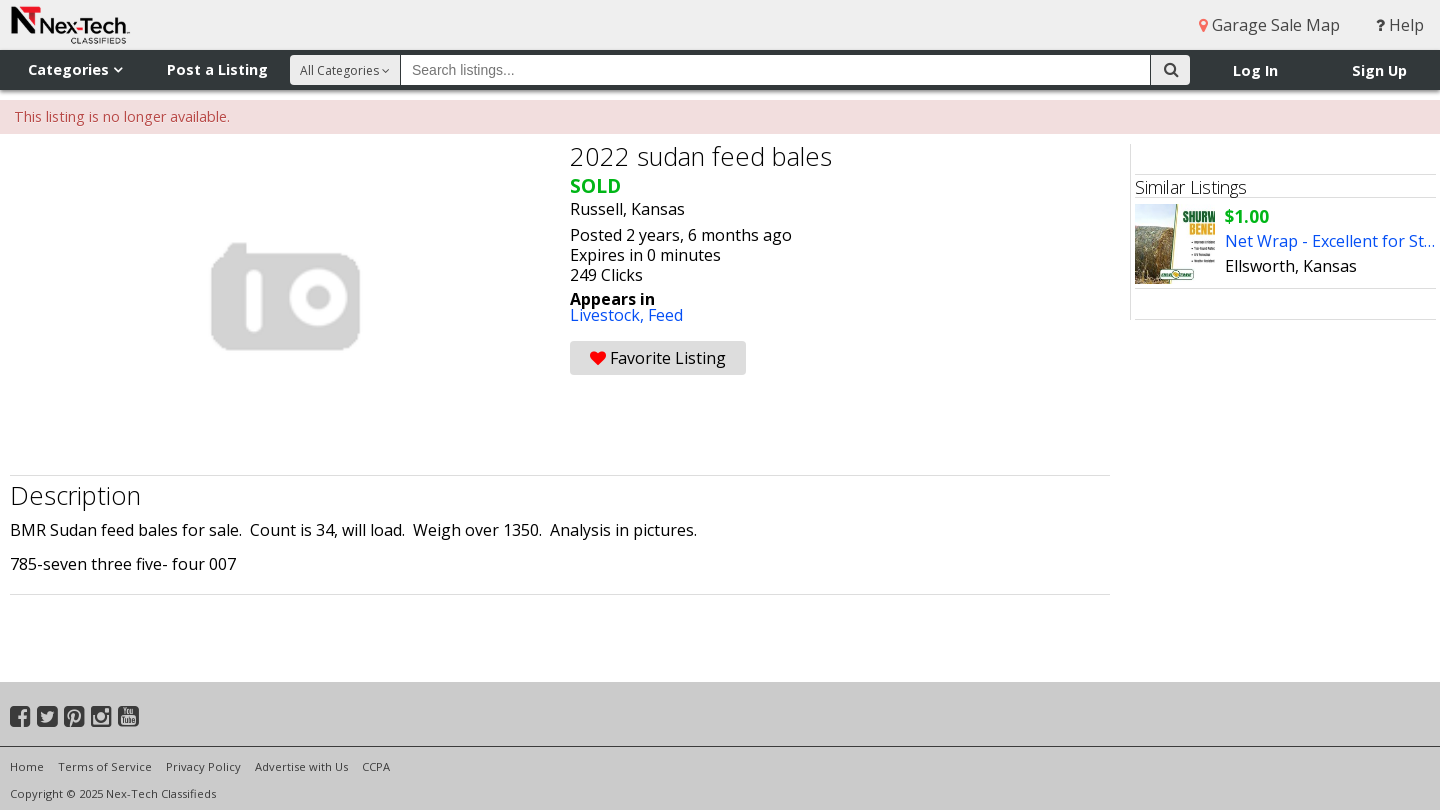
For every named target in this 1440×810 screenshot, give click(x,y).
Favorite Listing (658, 358)
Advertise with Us (301, 766)
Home (27, 766)
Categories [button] (75, 69)
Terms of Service (105, 766)
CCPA (376, 766)
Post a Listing (217, 69)
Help (1400, 25)
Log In (1255, 70)
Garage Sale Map (1269, 25)
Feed (665, 315)
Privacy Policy (203, 766)
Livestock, (609, 315)
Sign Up (1379, 70)
